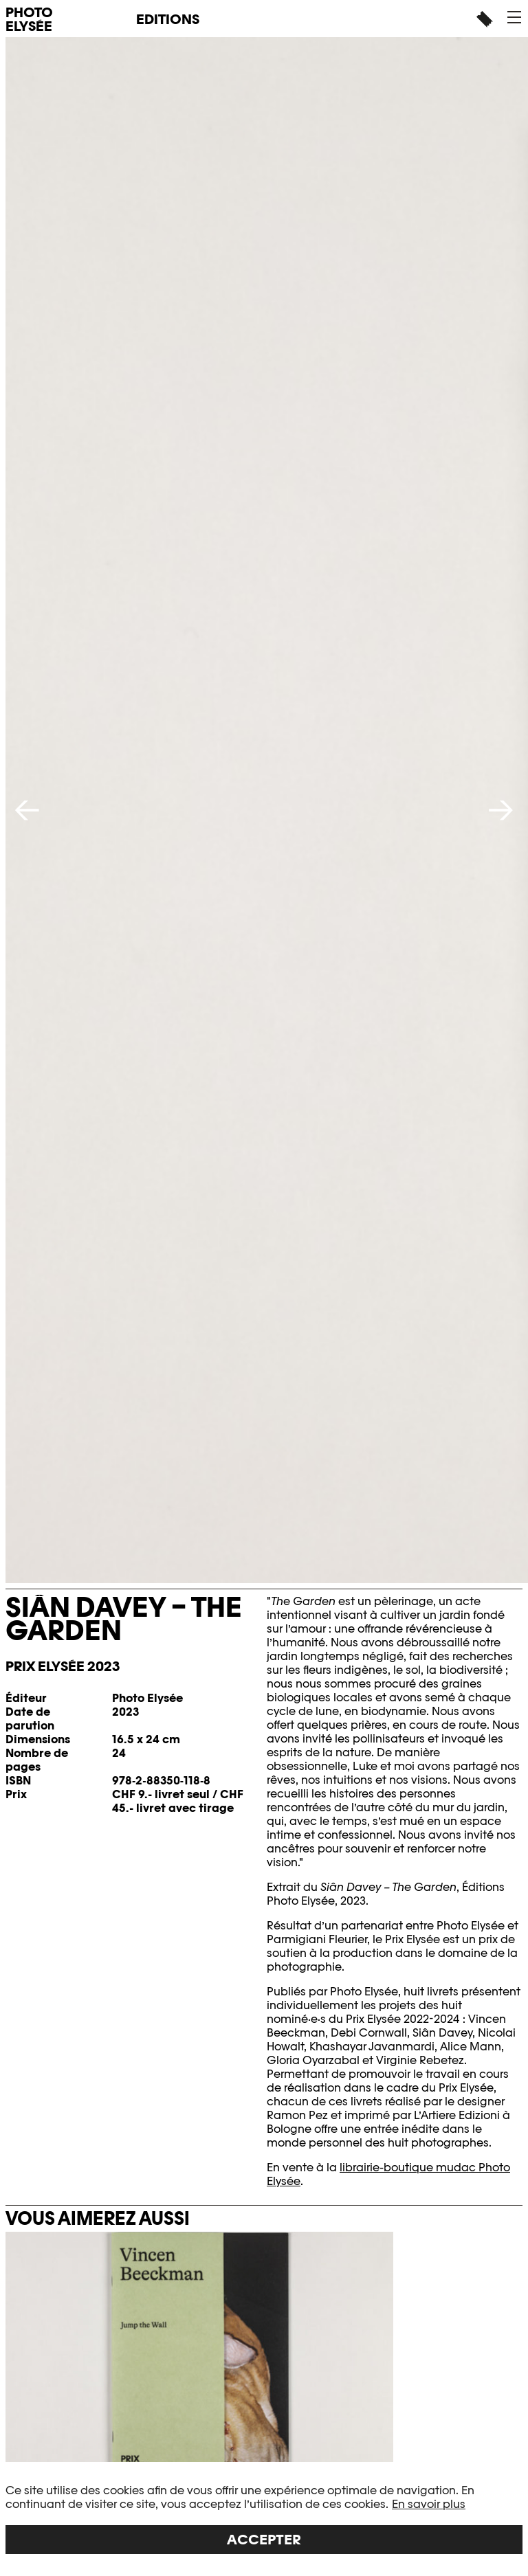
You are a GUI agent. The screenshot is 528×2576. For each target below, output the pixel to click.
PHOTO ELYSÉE (29, 19)
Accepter (264, 2539)
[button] (514, 17)
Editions (167, 19)
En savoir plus (428, 2504)
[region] (264, 2519)
